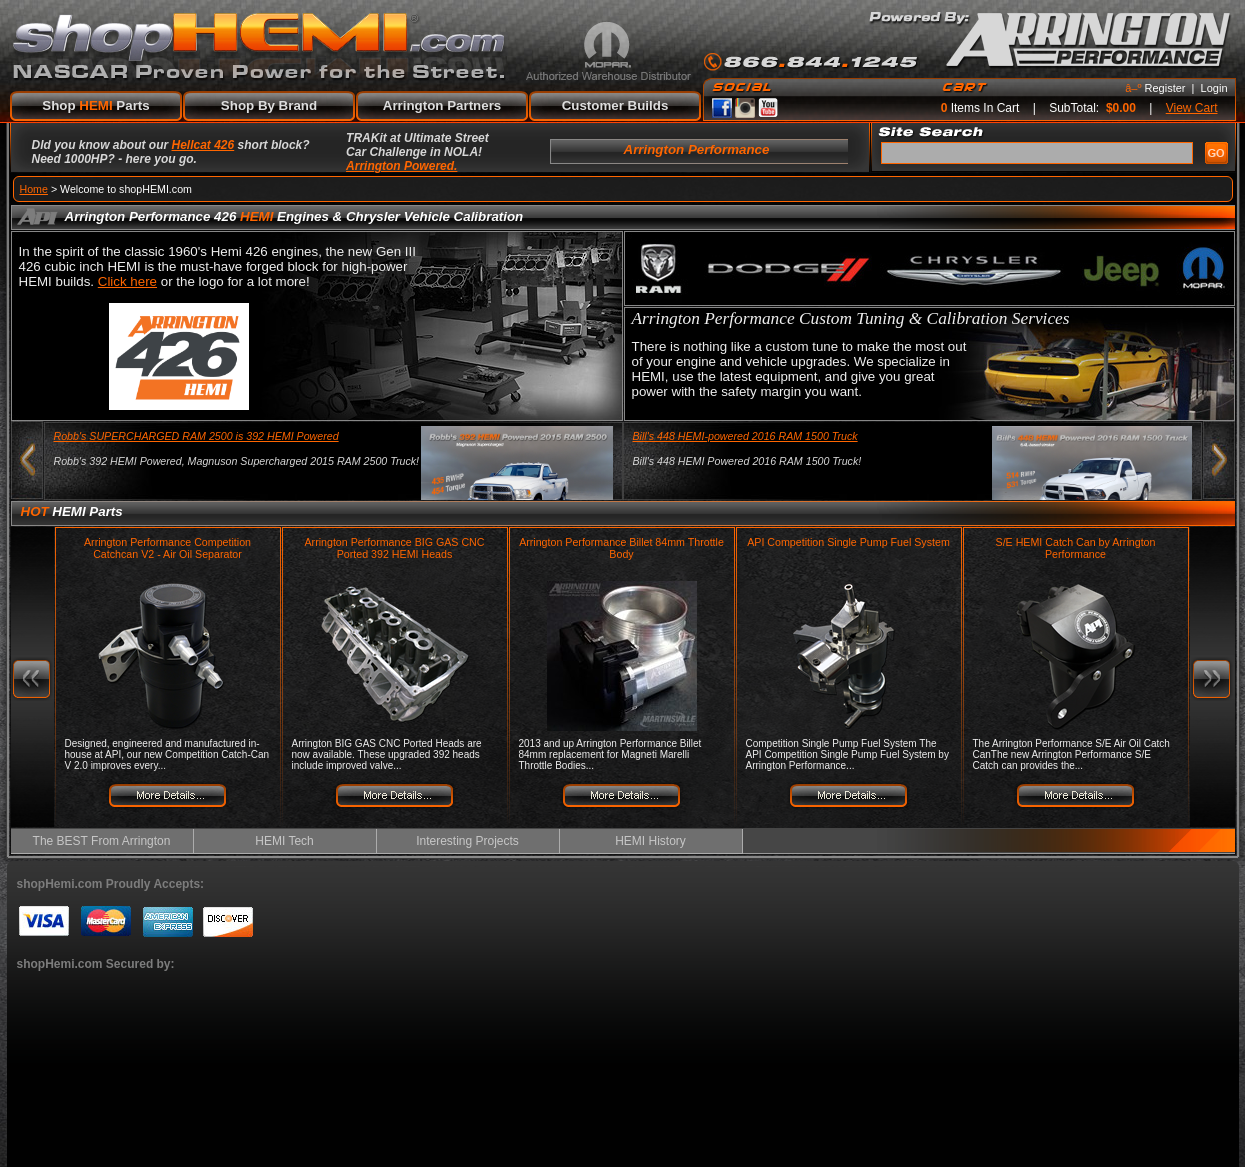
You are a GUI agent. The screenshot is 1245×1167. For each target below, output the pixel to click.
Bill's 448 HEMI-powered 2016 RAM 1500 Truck (745, 436)
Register (1165, 88)
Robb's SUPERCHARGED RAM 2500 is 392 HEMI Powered (196, 436)
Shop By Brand (269, 105)
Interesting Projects (467, 841)
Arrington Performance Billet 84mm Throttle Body (621, 548)
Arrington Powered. (401, 166)
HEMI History (650, 841)
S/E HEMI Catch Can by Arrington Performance (1076, 548)
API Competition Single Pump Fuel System (848, 542)
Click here (127, 281)
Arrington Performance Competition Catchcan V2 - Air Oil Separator (167, 548)
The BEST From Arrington (102, 841)
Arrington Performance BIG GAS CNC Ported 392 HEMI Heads (394, 548)
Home (34, 189)
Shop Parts (95, 105)
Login (1214, 88)
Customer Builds (615, 105)
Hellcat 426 (203, 145)
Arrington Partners (442, 105)
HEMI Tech (284, 841)
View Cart (1192, 108)
